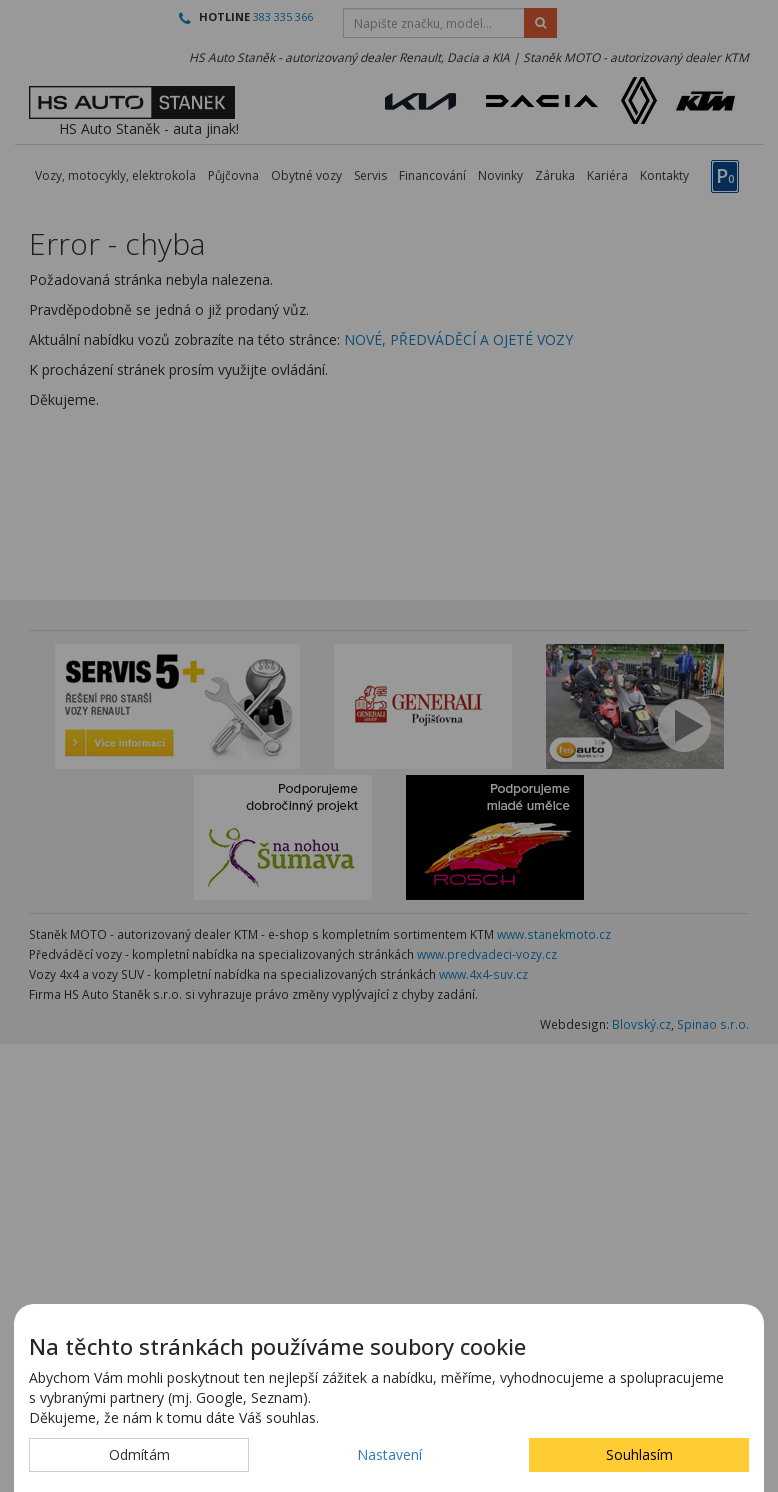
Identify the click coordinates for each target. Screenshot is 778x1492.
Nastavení (389, 1454)
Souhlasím (639, 1454)
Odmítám (139, 1454)
